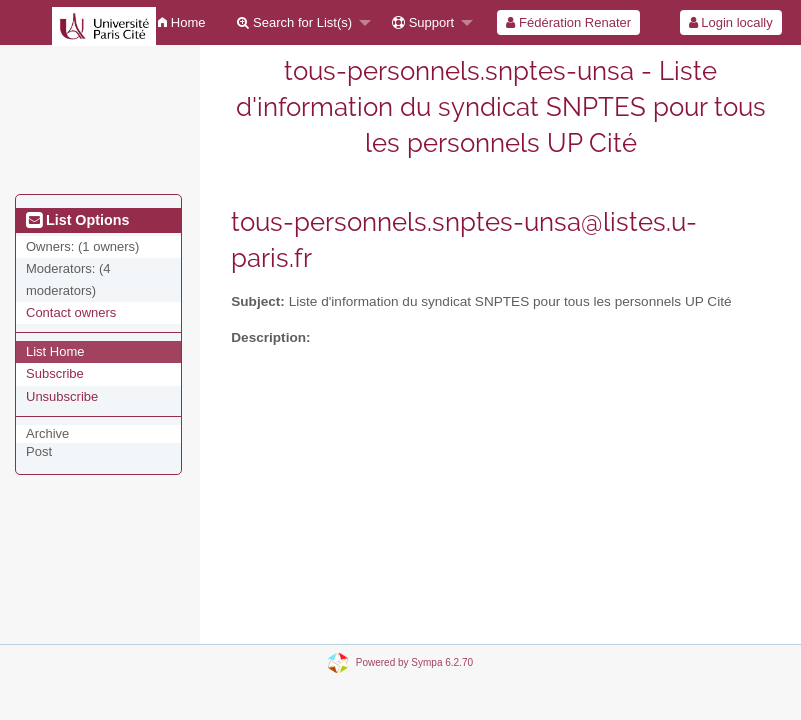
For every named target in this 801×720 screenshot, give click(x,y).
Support (423, 22)
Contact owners (71, 312)
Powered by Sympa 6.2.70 (414, 661)
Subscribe (55, 373)
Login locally (731, 22)
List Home (55, 351)
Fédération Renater (568, 22)
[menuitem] (181, 22)
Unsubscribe (62, 396)
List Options (77, 220)
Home (181, 22)
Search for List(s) (294, 22)
